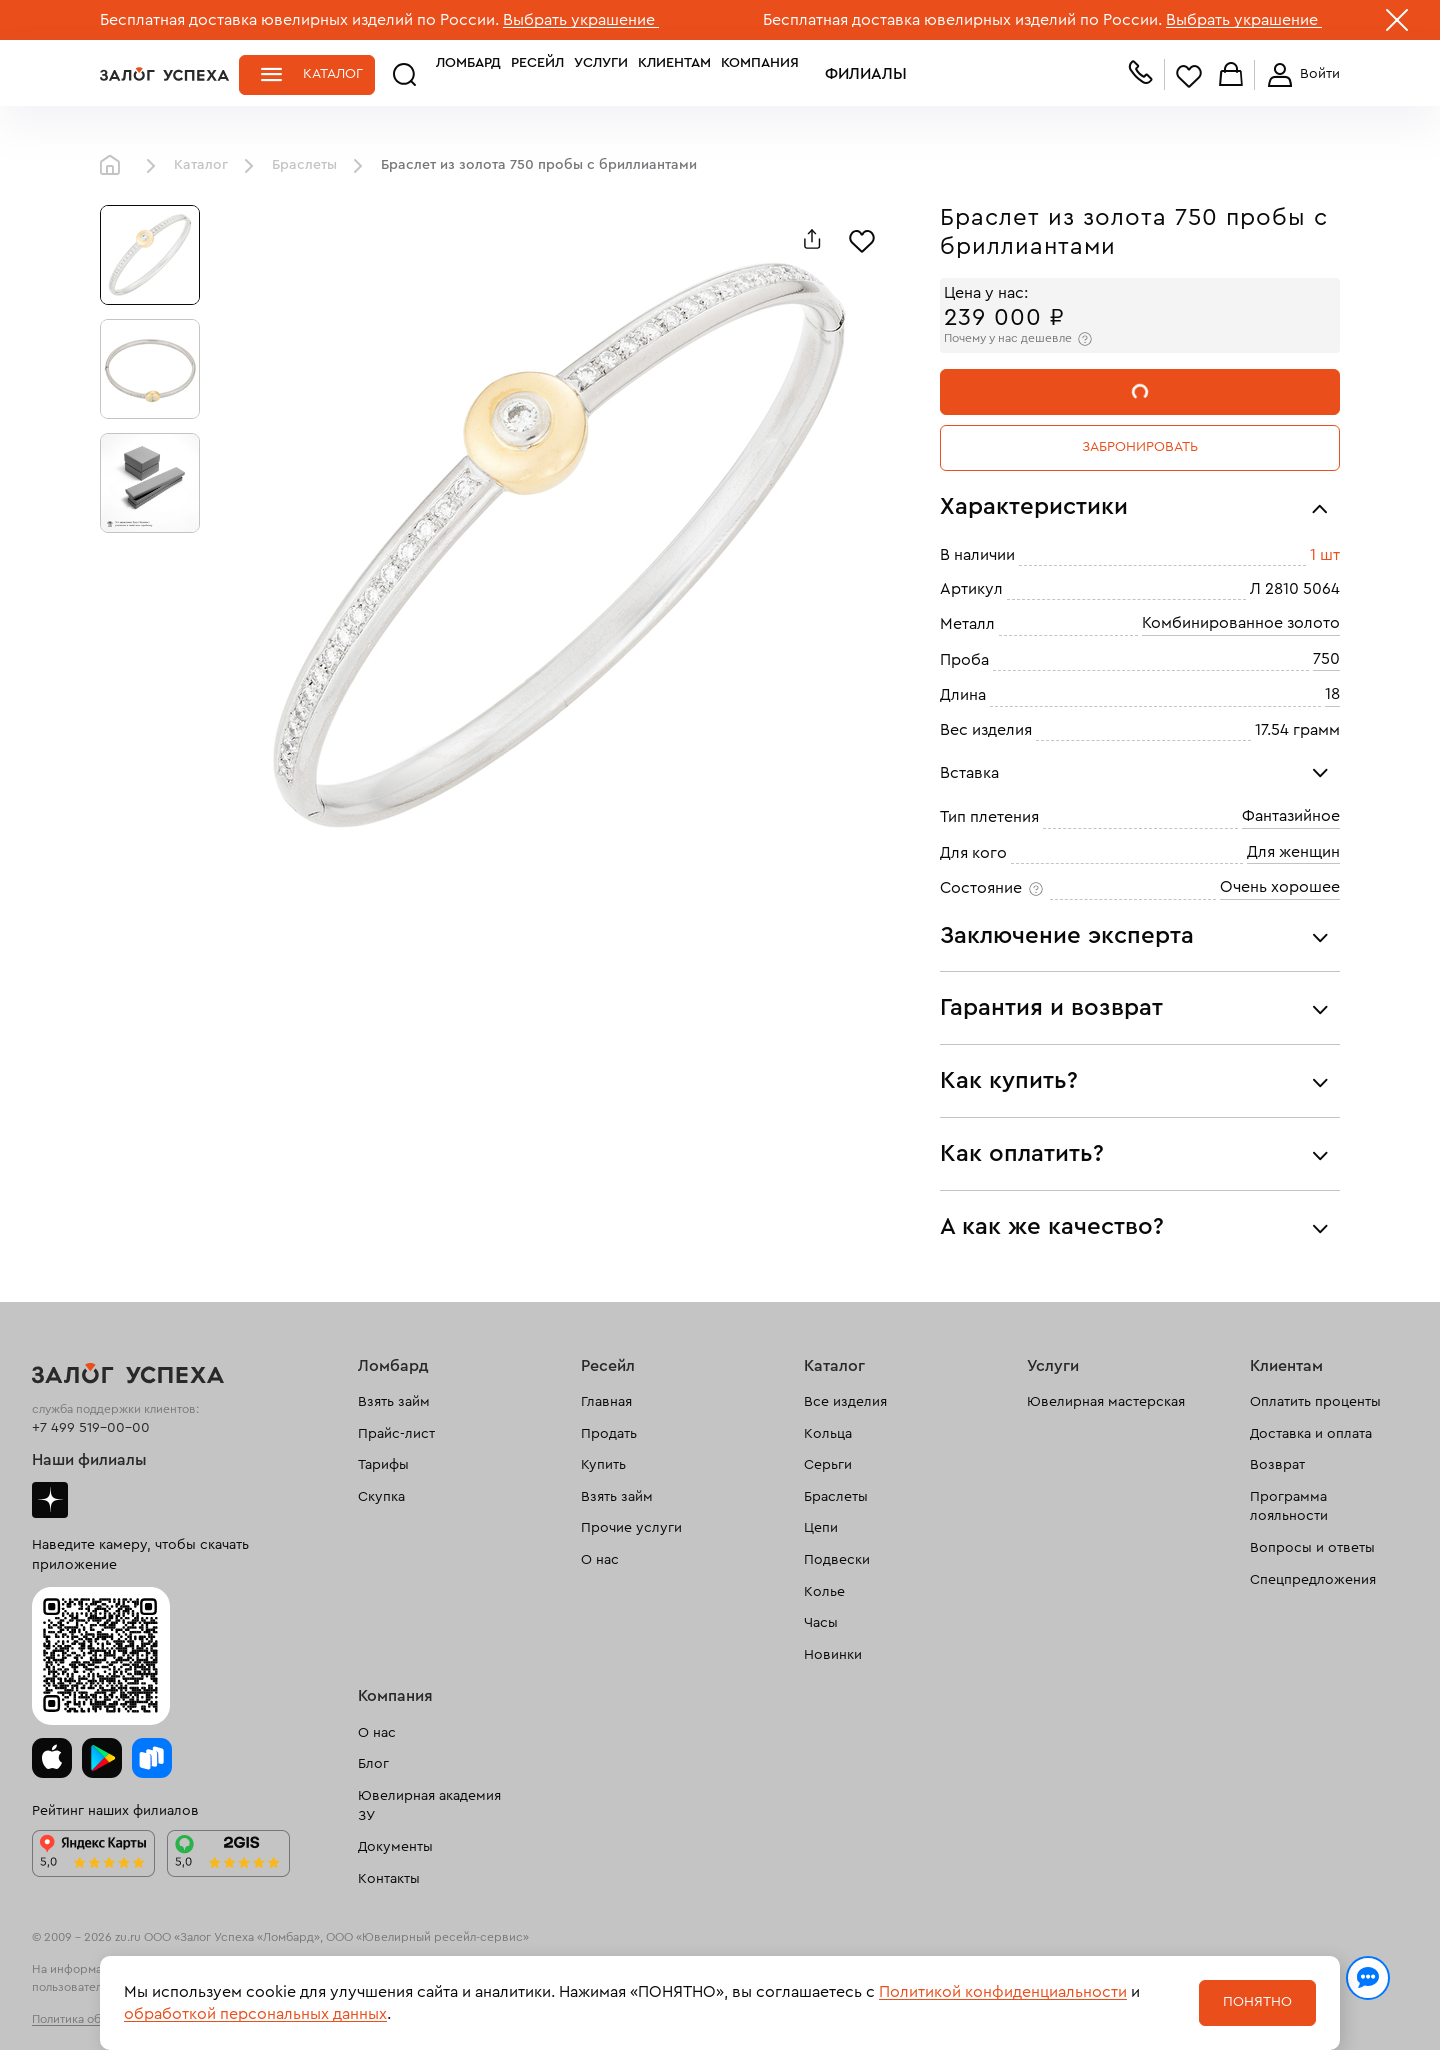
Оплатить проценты (1315, 1402)
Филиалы (793, 74)
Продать (609, 1434)
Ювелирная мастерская (1106, 1402)
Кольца (828, 1434)
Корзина (1231, 75)
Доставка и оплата (1311, 1434)
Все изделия (845, 1402)
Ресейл (486, 74)
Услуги (550, 74)
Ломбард (417, 74)
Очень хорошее (1280, 887)
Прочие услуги (631, 1528)
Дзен (50, 1500)
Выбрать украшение (581, 20)
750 (1326, 659)
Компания (709, 74)
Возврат (1277, 1465)
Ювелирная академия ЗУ (429, 1806)
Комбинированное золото (1241, 623)
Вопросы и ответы (1312, 1548)
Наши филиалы (89, 1460)
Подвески (837, 1560)
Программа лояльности (1289, 1507)
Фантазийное (1291, 816)
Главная (115, 166)
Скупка (381, 1497)
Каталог (333, 74)
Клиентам (623, 74)
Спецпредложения (1313, 1580)
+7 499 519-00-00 (91, 1428)
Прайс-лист (396, 1434)
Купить (603, 1465)
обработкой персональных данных (255, 2014)
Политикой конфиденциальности (1003, 1992)
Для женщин (1293, 852)
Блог (373, 1764)
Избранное (1189, 75)
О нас (600, 1560)
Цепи (821, 1528)
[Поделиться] (812, 239)
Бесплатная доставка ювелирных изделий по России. (299, 20)
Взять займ (394, 1402)
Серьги (828, 1465)
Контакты (389, 1879)
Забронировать (1140, 447)
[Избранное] (862, 239)
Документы (395, 1847)
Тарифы (383, 1465)
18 (1332, 694)
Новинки (833, 1655)
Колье (824, 1592)
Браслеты (304, 165)
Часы (821, 1623)
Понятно (1257, 2002)
